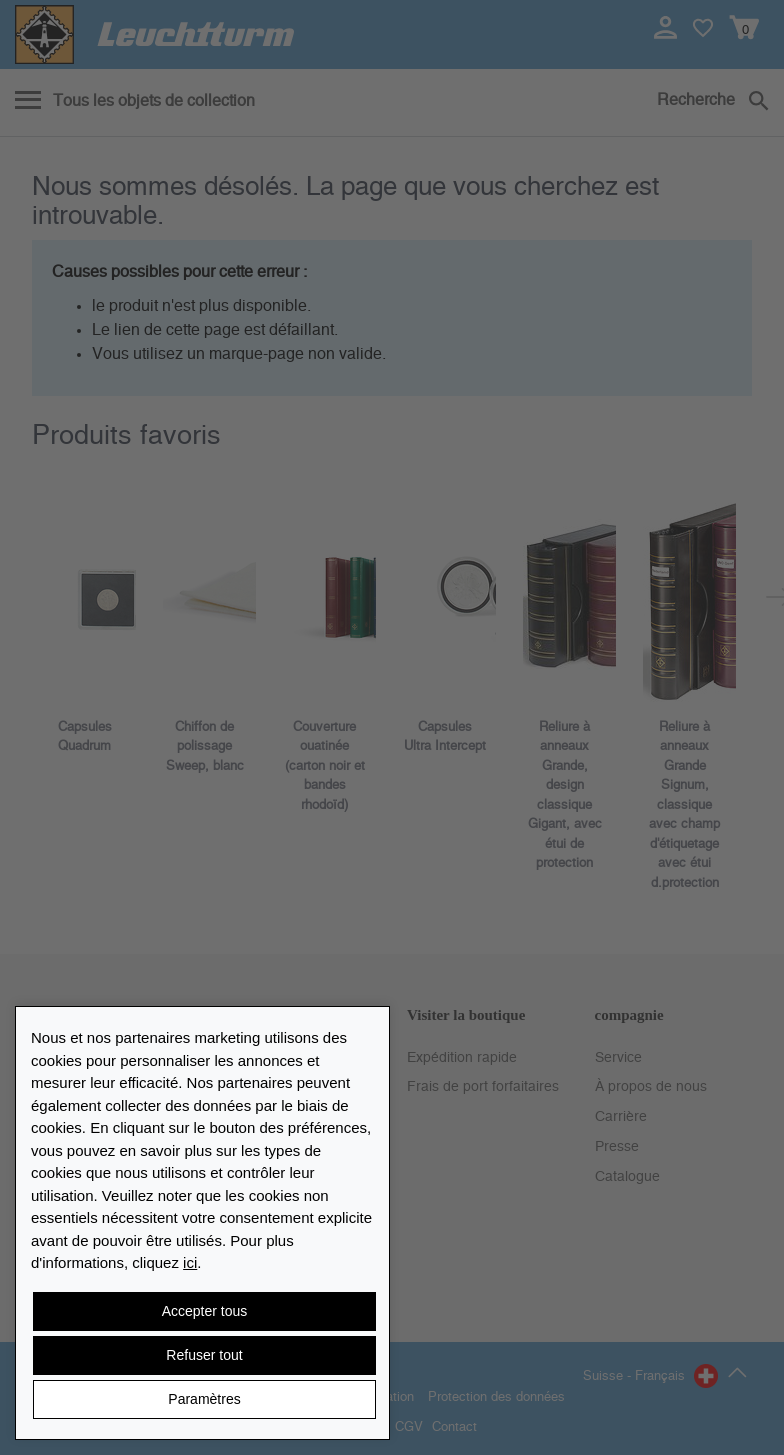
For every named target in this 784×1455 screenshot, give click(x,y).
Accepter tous (205, 1311)
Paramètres (204, 1399)
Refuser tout (204, 1355)
